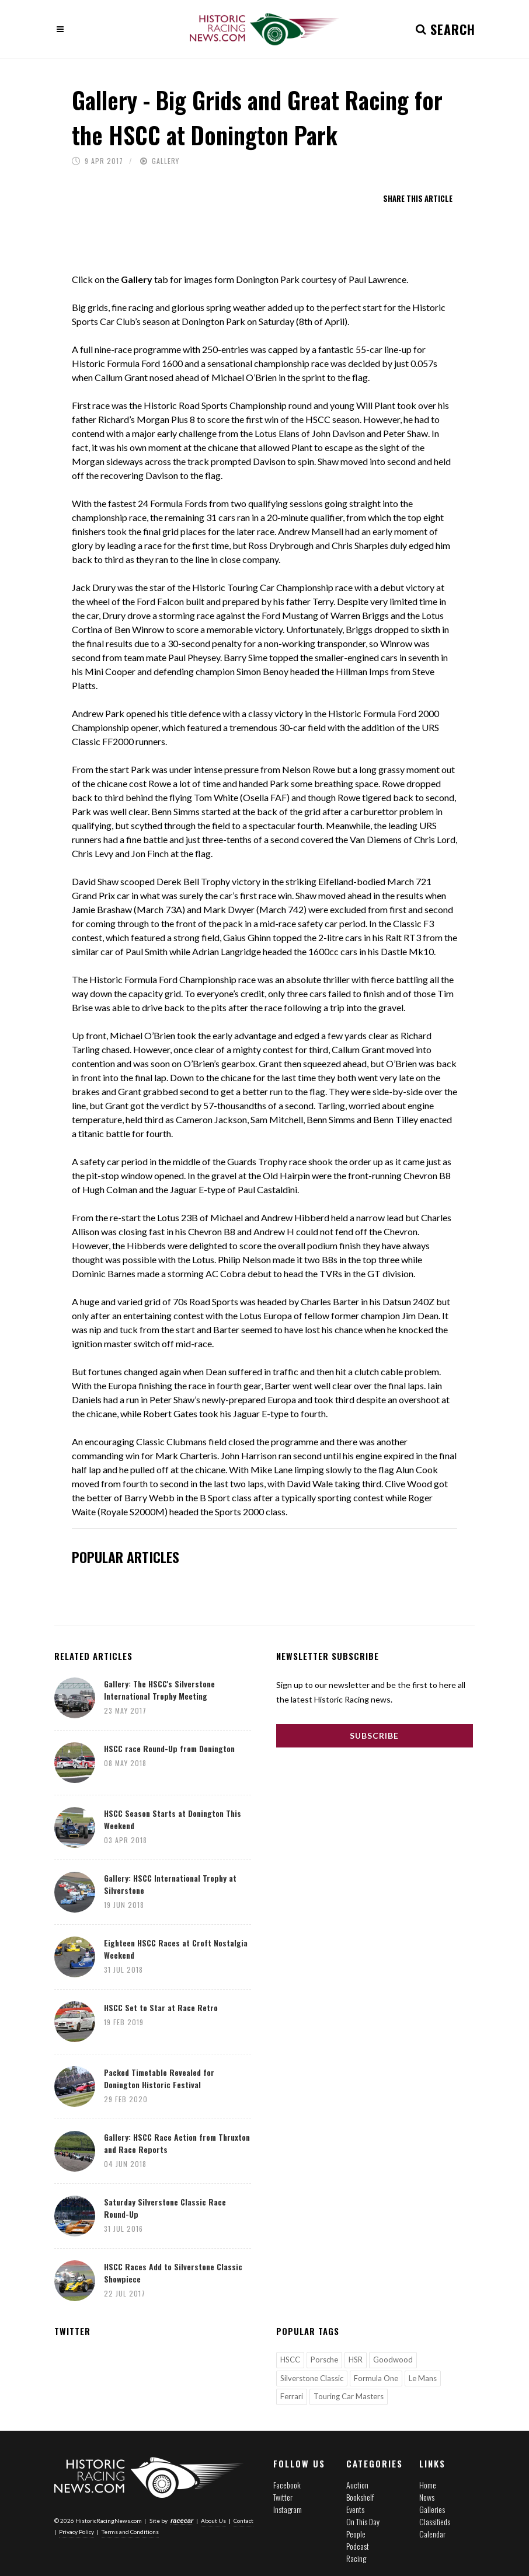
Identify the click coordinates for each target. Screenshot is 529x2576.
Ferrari (291, 2396)
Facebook (287, 2485)
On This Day (363, 2521)
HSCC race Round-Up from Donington (169, 1748)
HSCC (290, 2359)
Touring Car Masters (349, 2396)
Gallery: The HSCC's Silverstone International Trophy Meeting (159, 1689)
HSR (356, 2359)
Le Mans (423, 2378)
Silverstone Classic (311, 2378)
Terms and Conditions (130, 2531)
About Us (213, 2520)
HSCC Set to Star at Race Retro (161, 2007)
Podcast (357, 2546)
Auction (357, 2485)
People (356, 2534)
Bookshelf (360, 2497)
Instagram (287, 2509)
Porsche (324, 2359)
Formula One (376, 2378)
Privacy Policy (76, 2531)
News (426, 2497)
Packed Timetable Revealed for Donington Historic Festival (159, 2078)
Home (427, 2485)
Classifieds (434, 2521)
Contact (243, 2520)
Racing (356, 2558)
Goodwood (393, 2359)
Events (355, 2509)
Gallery (165, 161)
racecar (181, 2520)
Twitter (283, 2497)
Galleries (432, 2509)
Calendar (432, 2534)
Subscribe (374, 1735)
